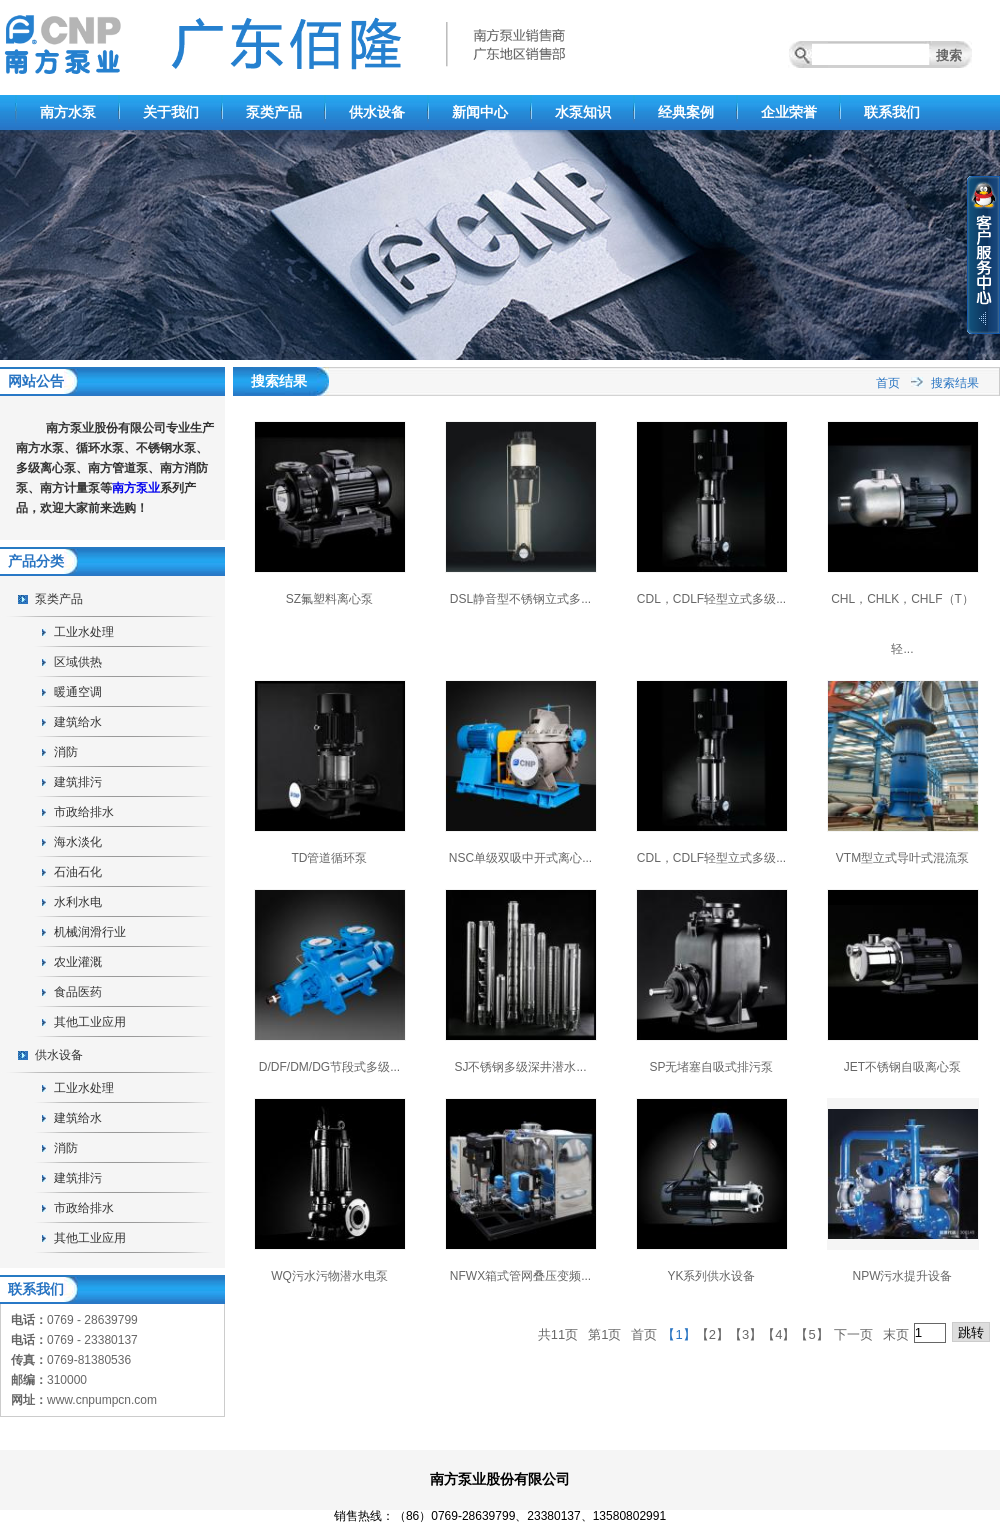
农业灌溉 (78, 962)
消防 (66, 752)
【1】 (678, 1334)
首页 (888, 383)
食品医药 (78, 992)
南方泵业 (136, 488)
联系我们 (892, 112)
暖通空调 (78, 692)
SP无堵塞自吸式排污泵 (711, 1067)
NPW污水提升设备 (903, 1276)
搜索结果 (955, 383)
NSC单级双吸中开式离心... (520, 858)
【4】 (778, 1334)
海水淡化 (78, 842)
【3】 (745, 1334)
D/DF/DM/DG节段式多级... (329, 1067)
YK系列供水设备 (711, 1276)
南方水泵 (68, 112)
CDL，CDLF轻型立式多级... (711, 599)
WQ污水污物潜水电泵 (329, 1276)
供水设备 (377, 112)
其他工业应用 (90, 1022)
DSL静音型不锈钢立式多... (520, 599)
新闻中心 (480, 112)
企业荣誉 (789, 112)
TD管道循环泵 (330, 858)
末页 (896, 1334)
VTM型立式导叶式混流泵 (902, 858)
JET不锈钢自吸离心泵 (902, 1067)
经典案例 (686, 112)
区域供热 (78, 662)
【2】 (712, 1334)
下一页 (853, 1334)
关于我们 (171, 112)
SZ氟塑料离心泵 (329, 599)
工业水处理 (84, 632)
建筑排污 (78, 782)
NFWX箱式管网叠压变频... (520, 1276)
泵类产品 (274, 112)
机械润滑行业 (90, 932)
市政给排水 (84, 812)
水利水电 (78, 902)
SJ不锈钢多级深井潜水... (520, 1067)
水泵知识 (583, 112)
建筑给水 (78, 722)
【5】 (811, 1334)
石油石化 (78, 872)
